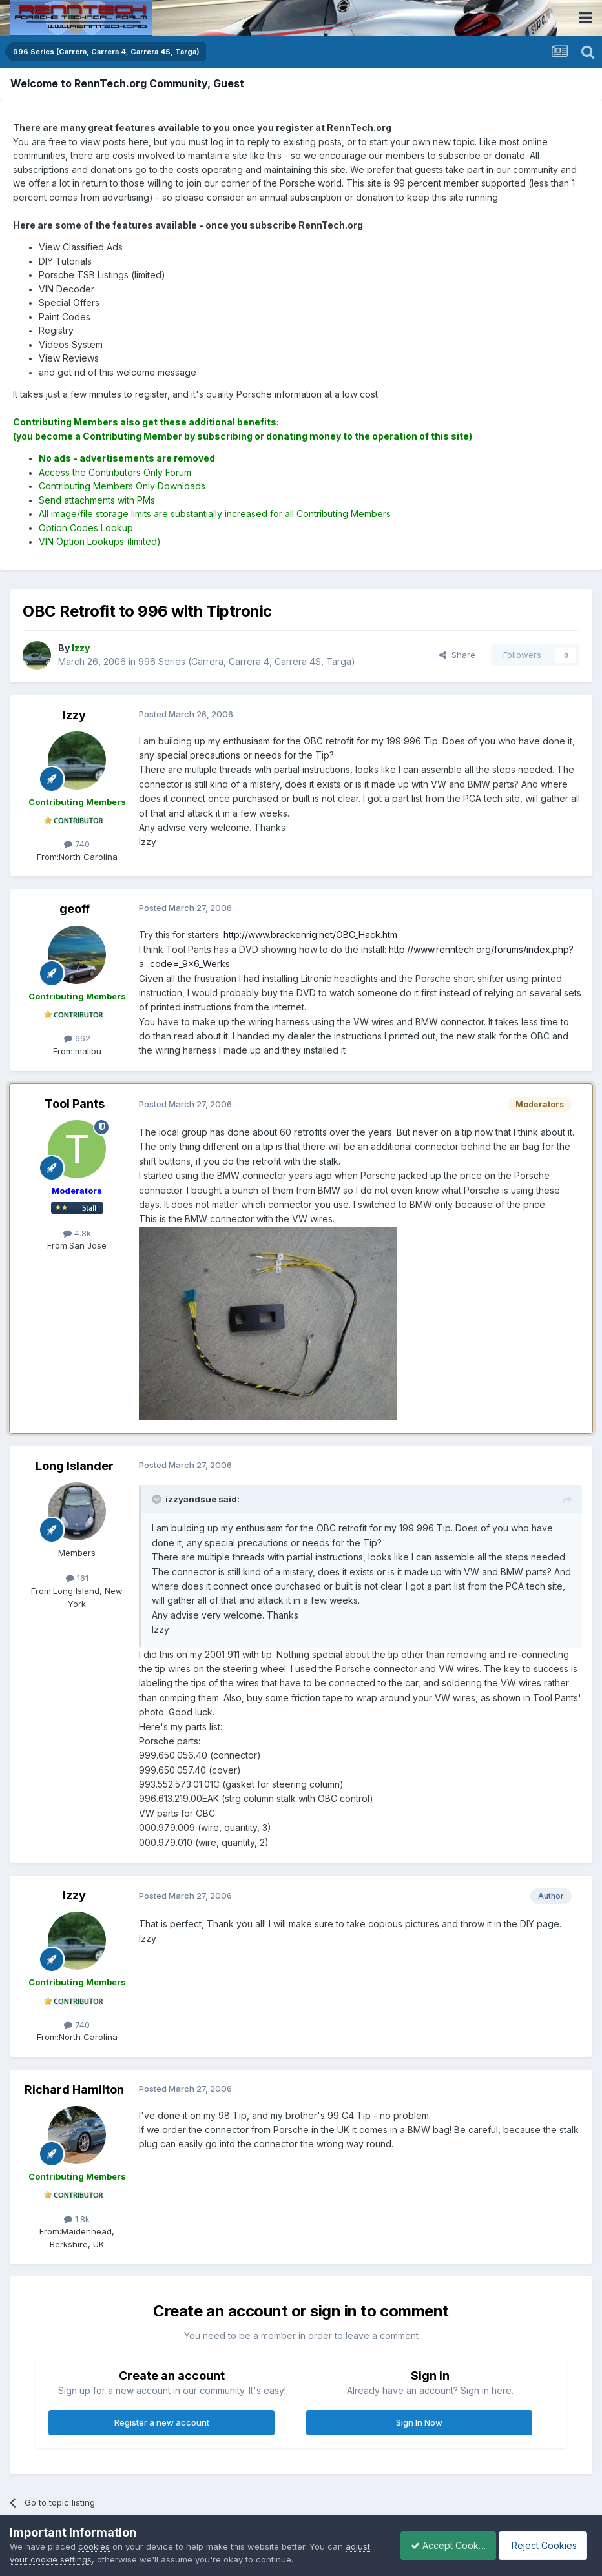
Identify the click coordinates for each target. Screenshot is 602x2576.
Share (457, 654)
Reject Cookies (545, 2545)
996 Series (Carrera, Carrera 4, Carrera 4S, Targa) (246, 661)
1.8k (77, 2219)
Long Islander (75, 1466)
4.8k (77, 1233)
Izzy (74, 715)
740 (77, 844)
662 (77, 1038)
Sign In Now (419, 2422)
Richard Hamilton (74, 2089)
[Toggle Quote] (157, 1499)
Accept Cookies (441, 2545)
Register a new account (161, 2422)
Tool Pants (75, 1103)
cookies (94, 2546)
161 (77, 1578)
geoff (74, 908)
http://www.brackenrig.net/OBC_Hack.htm (310, 934)
